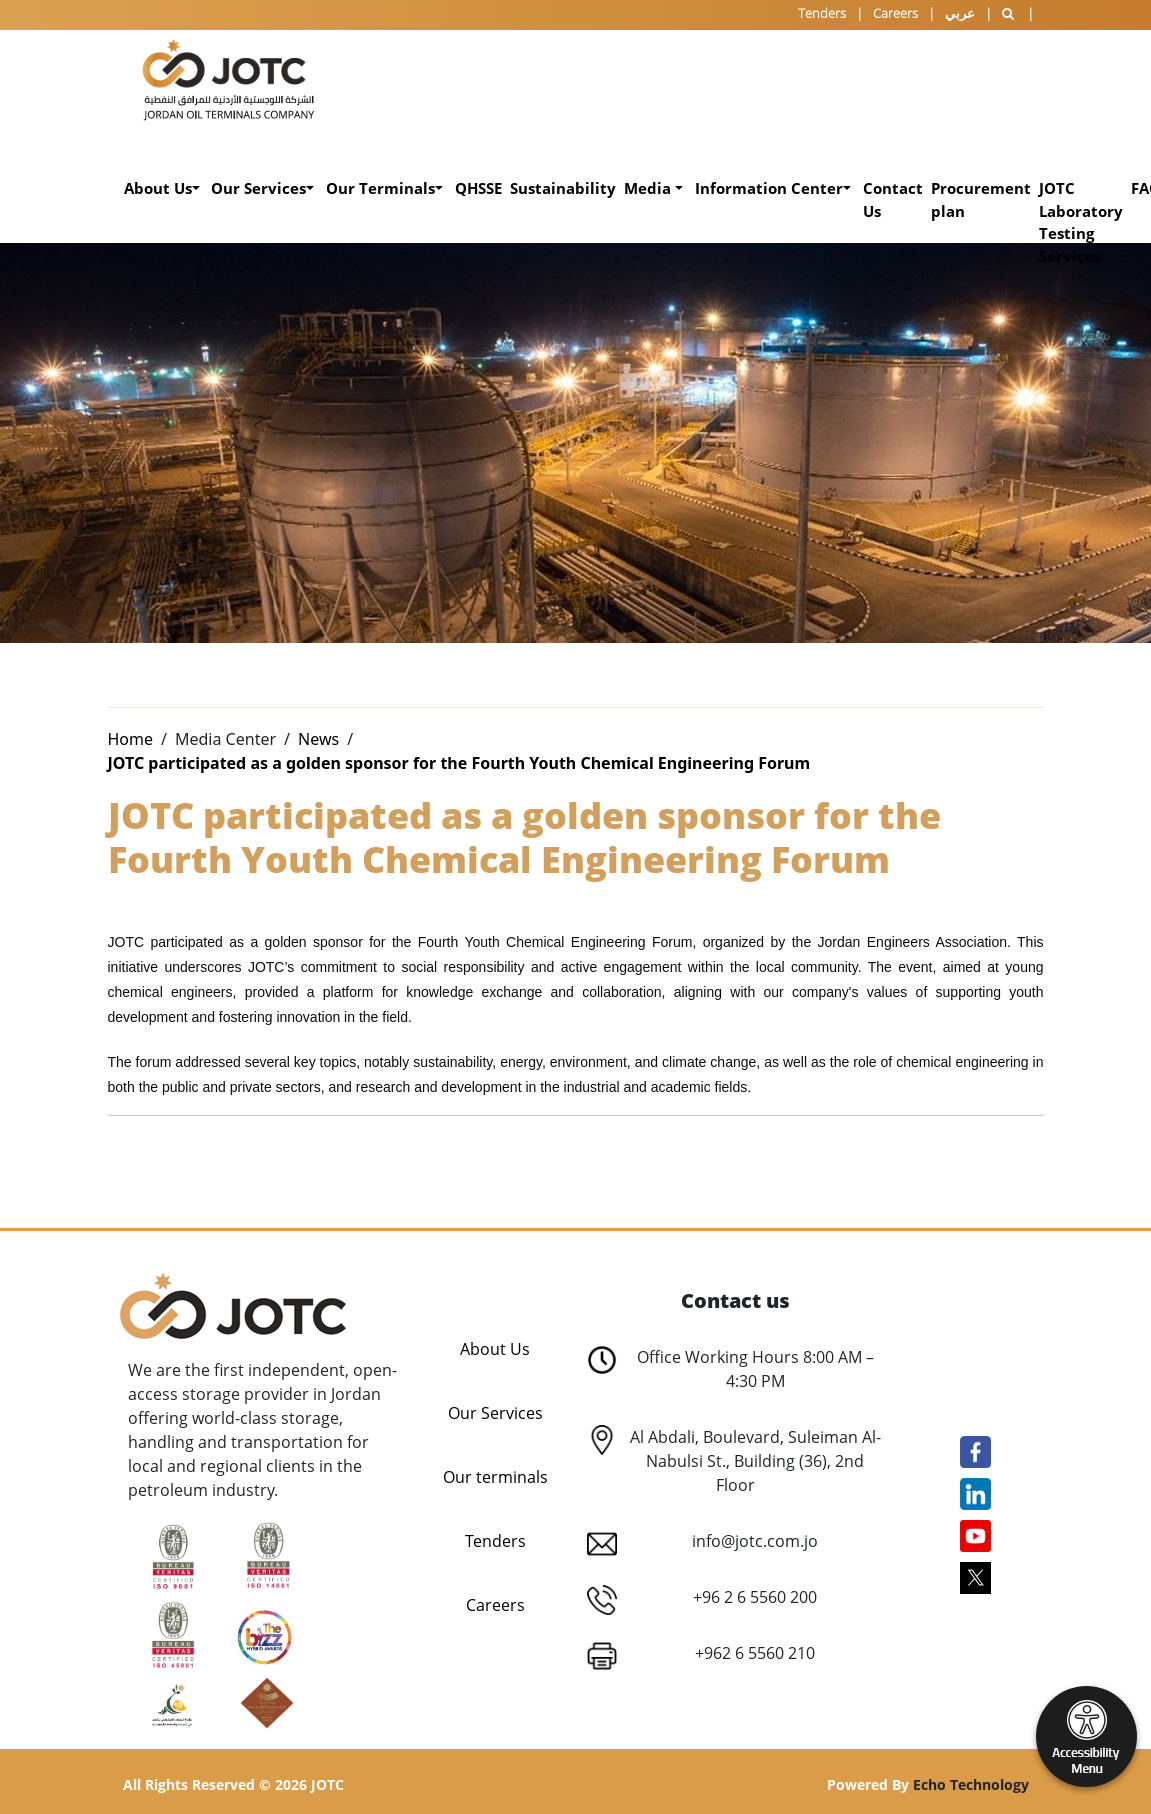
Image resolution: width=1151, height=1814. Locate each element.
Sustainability (563, 188)
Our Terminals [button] (380, 188)
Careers (895, 13)
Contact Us (893, 199)
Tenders (822, 13)
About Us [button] (158, 188)
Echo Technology (971, 1784)
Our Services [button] (258, 188)
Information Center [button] (769, 188)
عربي (960, 13)
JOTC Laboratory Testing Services (1081, 222)
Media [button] (649, 188)
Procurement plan (981, 199)
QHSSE (478, 188)
